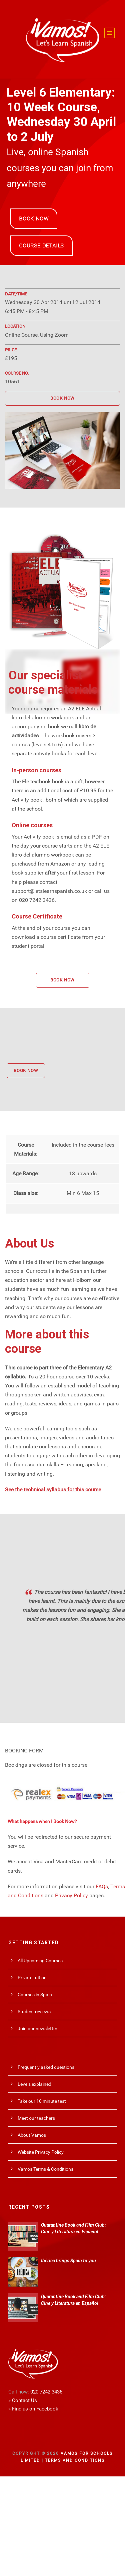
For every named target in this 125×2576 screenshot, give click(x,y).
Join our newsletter (37, 2028)
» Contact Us (22, 2400)
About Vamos (32, 2135)
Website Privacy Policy (41, 2152)
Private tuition (32, 1977)
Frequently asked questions (46, 2067)
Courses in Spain (35, 1994)
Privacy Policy (71, 1895)
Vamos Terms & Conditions (45, 2169)
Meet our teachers (36, 2118)
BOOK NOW (33, 218)
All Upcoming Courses (40, 1960)
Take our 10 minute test (42, 2101)
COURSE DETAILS (41, 245)
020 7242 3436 (46, 2392)
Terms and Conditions (75, 2460)
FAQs (102, 1886)
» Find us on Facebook (33, 2409)
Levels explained (34, 2084)
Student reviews (34, 2011)
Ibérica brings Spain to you (68, 2260)
